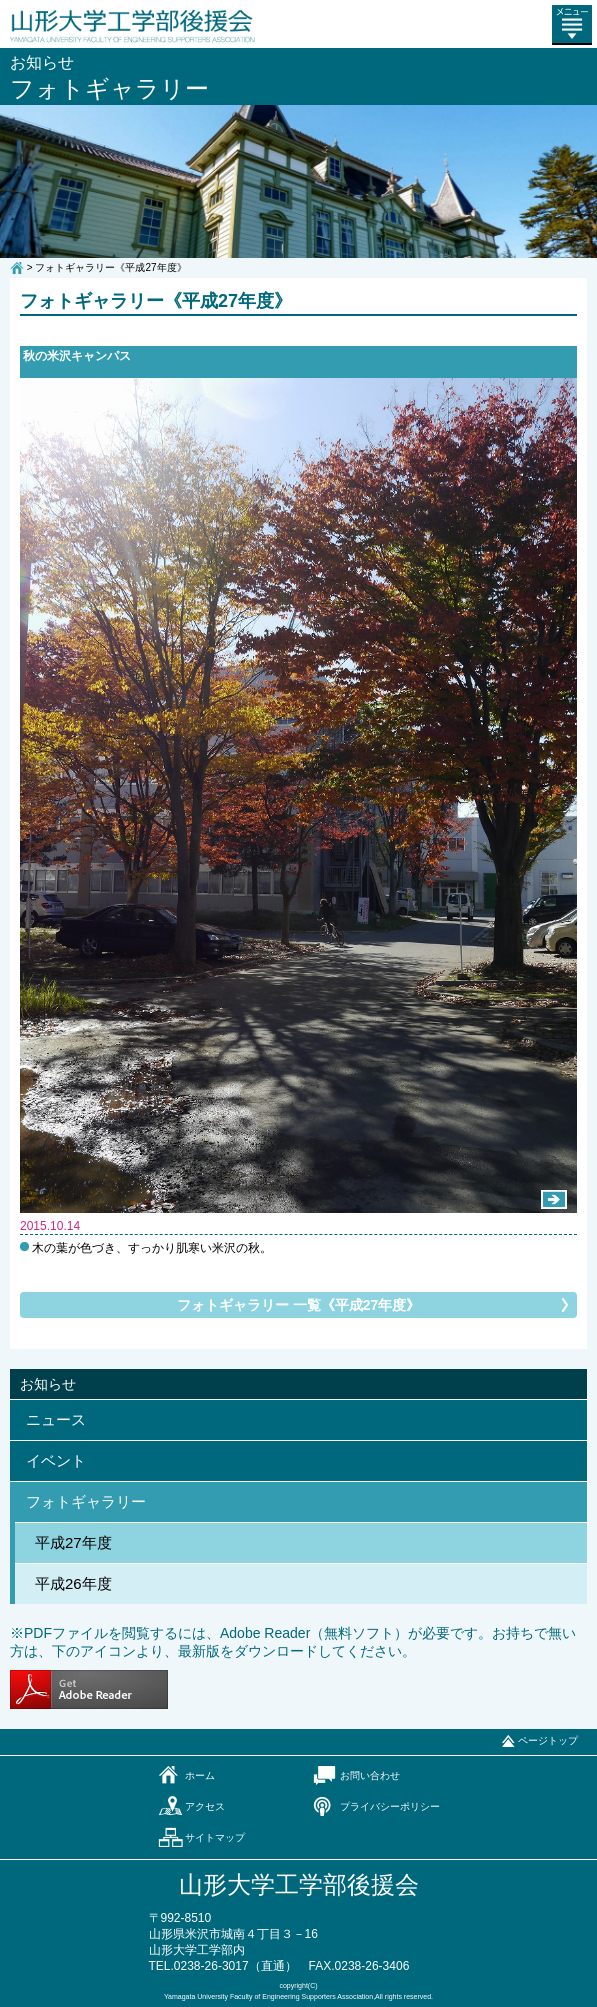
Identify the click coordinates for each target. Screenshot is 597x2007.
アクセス (205, 1806)
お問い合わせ (370, 1775)
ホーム (200, 1775)
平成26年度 (73, 1583)
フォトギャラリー (86, 1501)
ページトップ (548, 1740)
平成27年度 (73, 1542)
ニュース (56, 1419)
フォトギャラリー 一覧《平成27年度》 (298, 1305)
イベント (56, 1460)
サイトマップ (215, 1837)
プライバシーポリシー (390, 1806)
